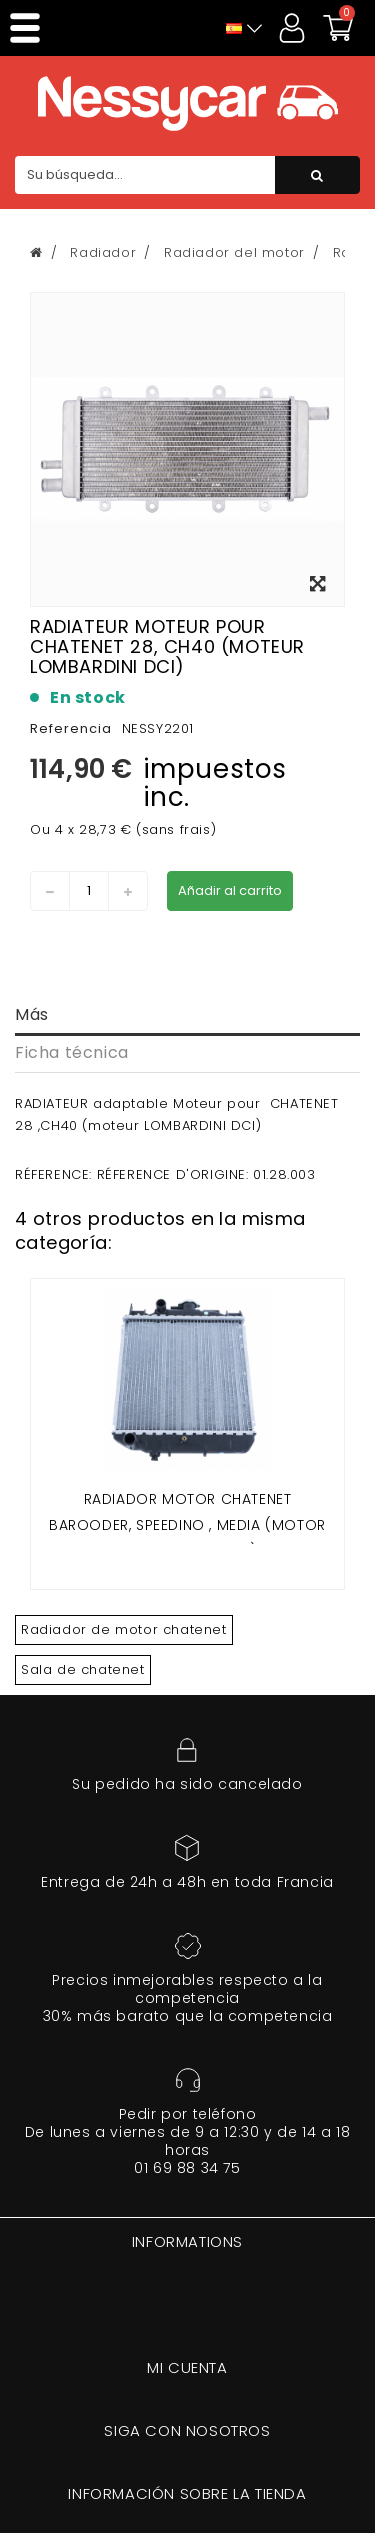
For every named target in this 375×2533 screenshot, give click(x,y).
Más (32, 1014)
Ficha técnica (72, 1052)
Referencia (71, 728)
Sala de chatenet (83, 1669)
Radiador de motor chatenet (124, 1629)
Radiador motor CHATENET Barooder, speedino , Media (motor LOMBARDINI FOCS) (187, 1524)
